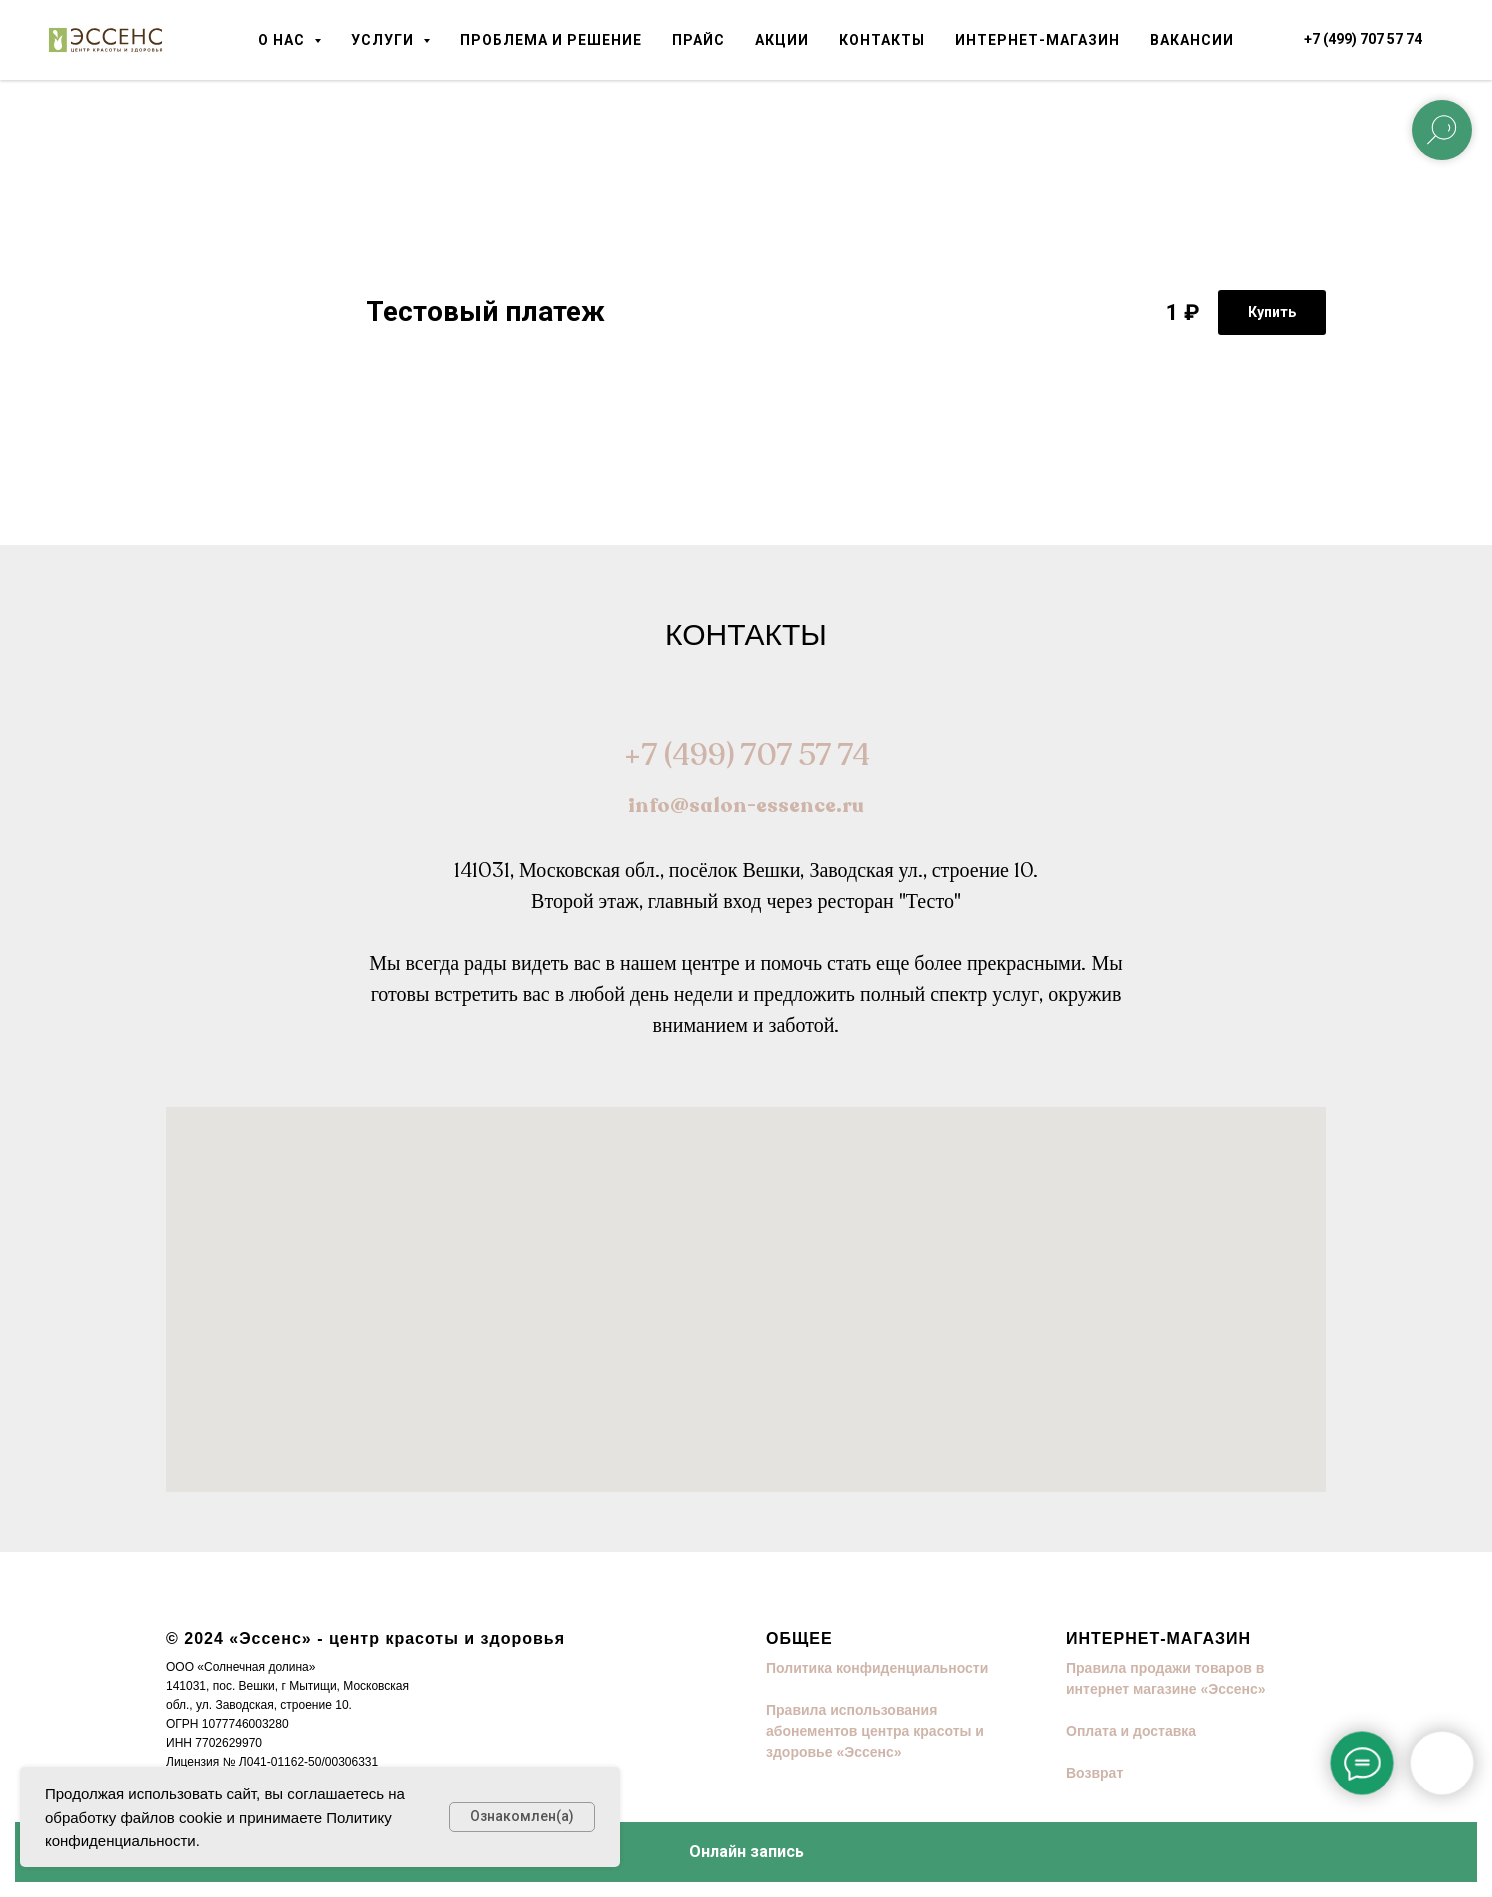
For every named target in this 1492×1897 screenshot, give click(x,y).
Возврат (1094, 1773)
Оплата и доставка (1131, 1731)
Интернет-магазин (1037, 40)
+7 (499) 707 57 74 (746, 755)
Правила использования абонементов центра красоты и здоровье (875, 1731)
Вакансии (1192, 40)
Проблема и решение (551, 40)
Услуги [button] (384, 40)
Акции (782, 40)
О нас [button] (283, 40)
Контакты (882, 40)
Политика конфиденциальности (877, 1668)
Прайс (698, 40)
